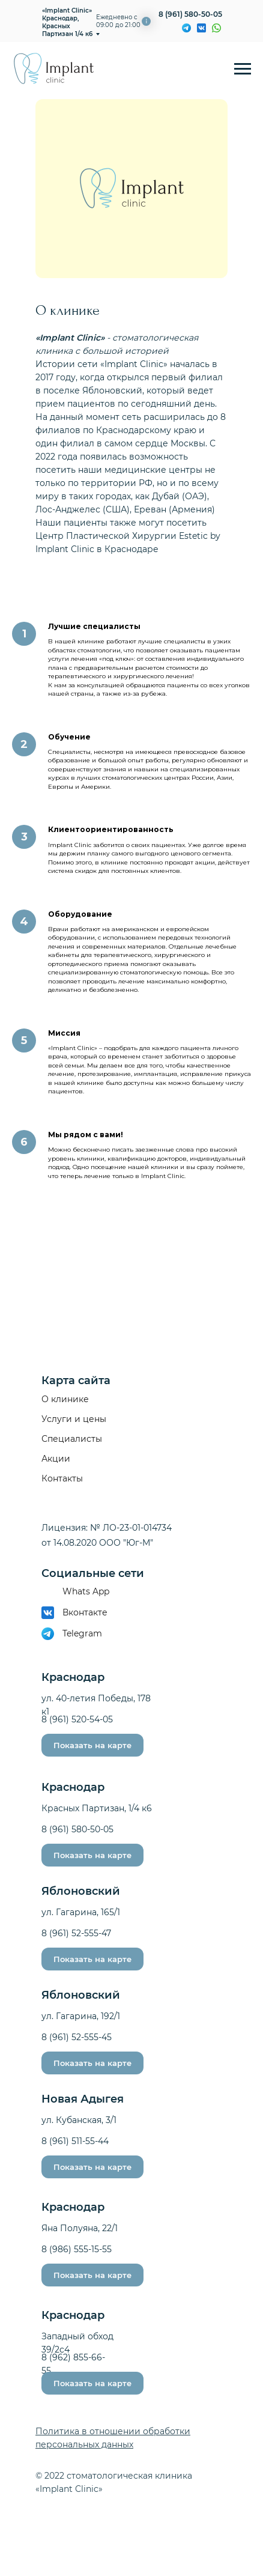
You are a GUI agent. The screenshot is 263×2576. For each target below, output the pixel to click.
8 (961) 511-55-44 (75, 2141)
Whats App (85, 1591)
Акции (55, 1458)
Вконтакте (84, 1612)
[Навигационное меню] (242, 69)
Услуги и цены (73, 1419)
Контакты (62, 1478)
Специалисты (71, 1438)
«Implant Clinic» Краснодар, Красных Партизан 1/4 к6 (67, 22)
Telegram (82, 1633)
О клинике (65, 1399)
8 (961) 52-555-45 (76, 2037)
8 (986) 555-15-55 (76, 2249)
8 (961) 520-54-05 (77, 1719)
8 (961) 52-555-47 (76, 1933)
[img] (216, 27)
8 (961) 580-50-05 (190, 14)
